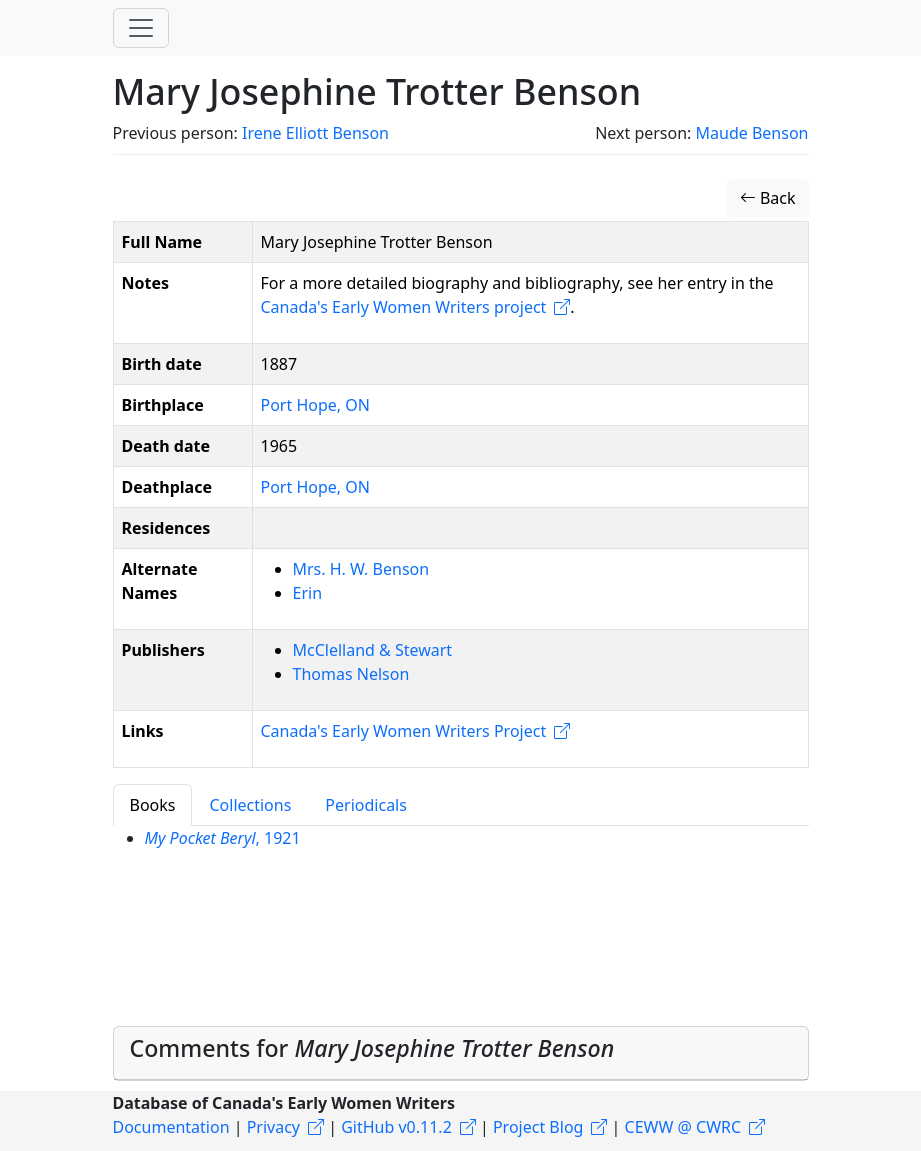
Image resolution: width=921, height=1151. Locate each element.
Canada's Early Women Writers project (404, 307)
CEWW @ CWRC (683, 1127)
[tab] (461, 1053)
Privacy (273, 1127)
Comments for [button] (372, 1048)
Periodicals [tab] (366, 805)
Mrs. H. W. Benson (361, 569)
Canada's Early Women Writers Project (404, 731)
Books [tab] (153, 805)
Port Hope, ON (315, 405)
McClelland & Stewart (373, 650)
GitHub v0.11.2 (396, 1127)
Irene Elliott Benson (315, 133)
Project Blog (538, 1127)
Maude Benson (752, 133)
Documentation (171, 1127)
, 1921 (223, 838)
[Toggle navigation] (141, 28)
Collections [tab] (250, 805)
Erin (308, 593)
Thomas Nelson (351, 674)
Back (768, 198)
